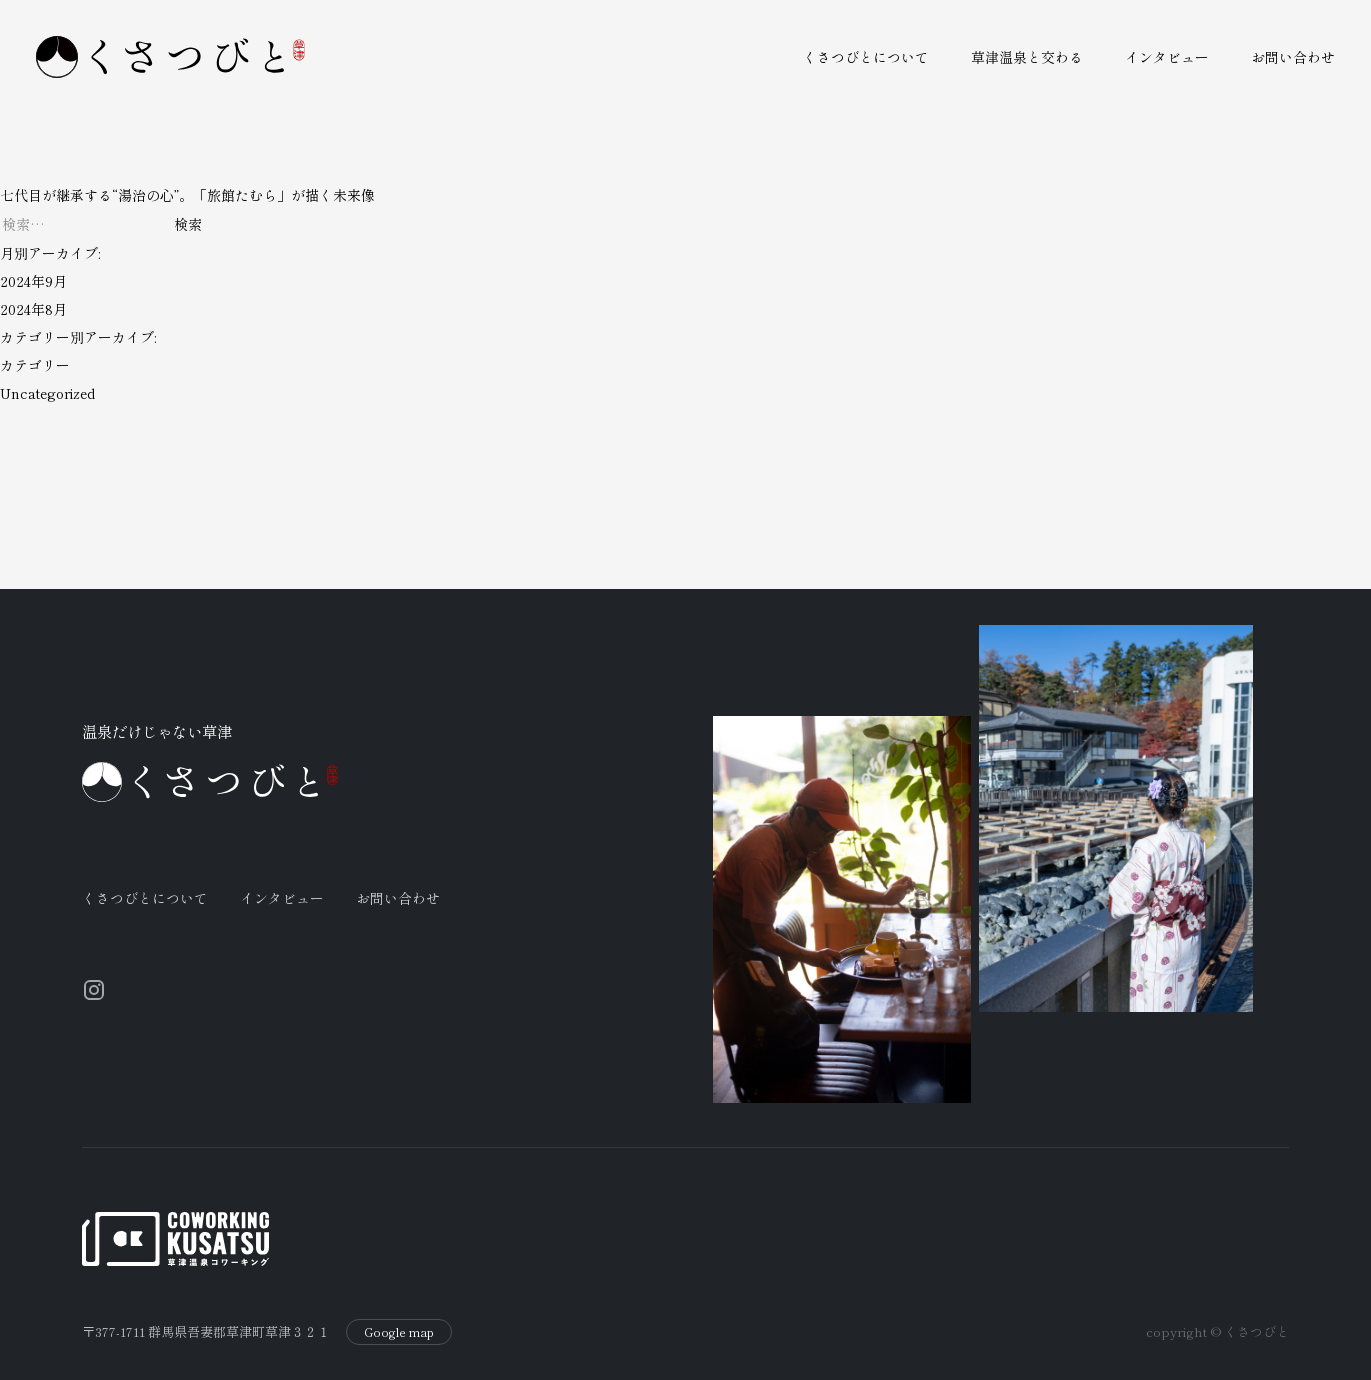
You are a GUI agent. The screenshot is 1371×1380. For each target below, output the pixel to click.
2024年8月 (33, 309)
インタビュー (1167, 57)
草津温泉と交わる (1027, 57)
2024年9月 (33, 281)
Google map (399, 1312)
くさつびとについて (866, 57)
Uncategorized (47, 393)
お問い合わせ (1293, 57)
